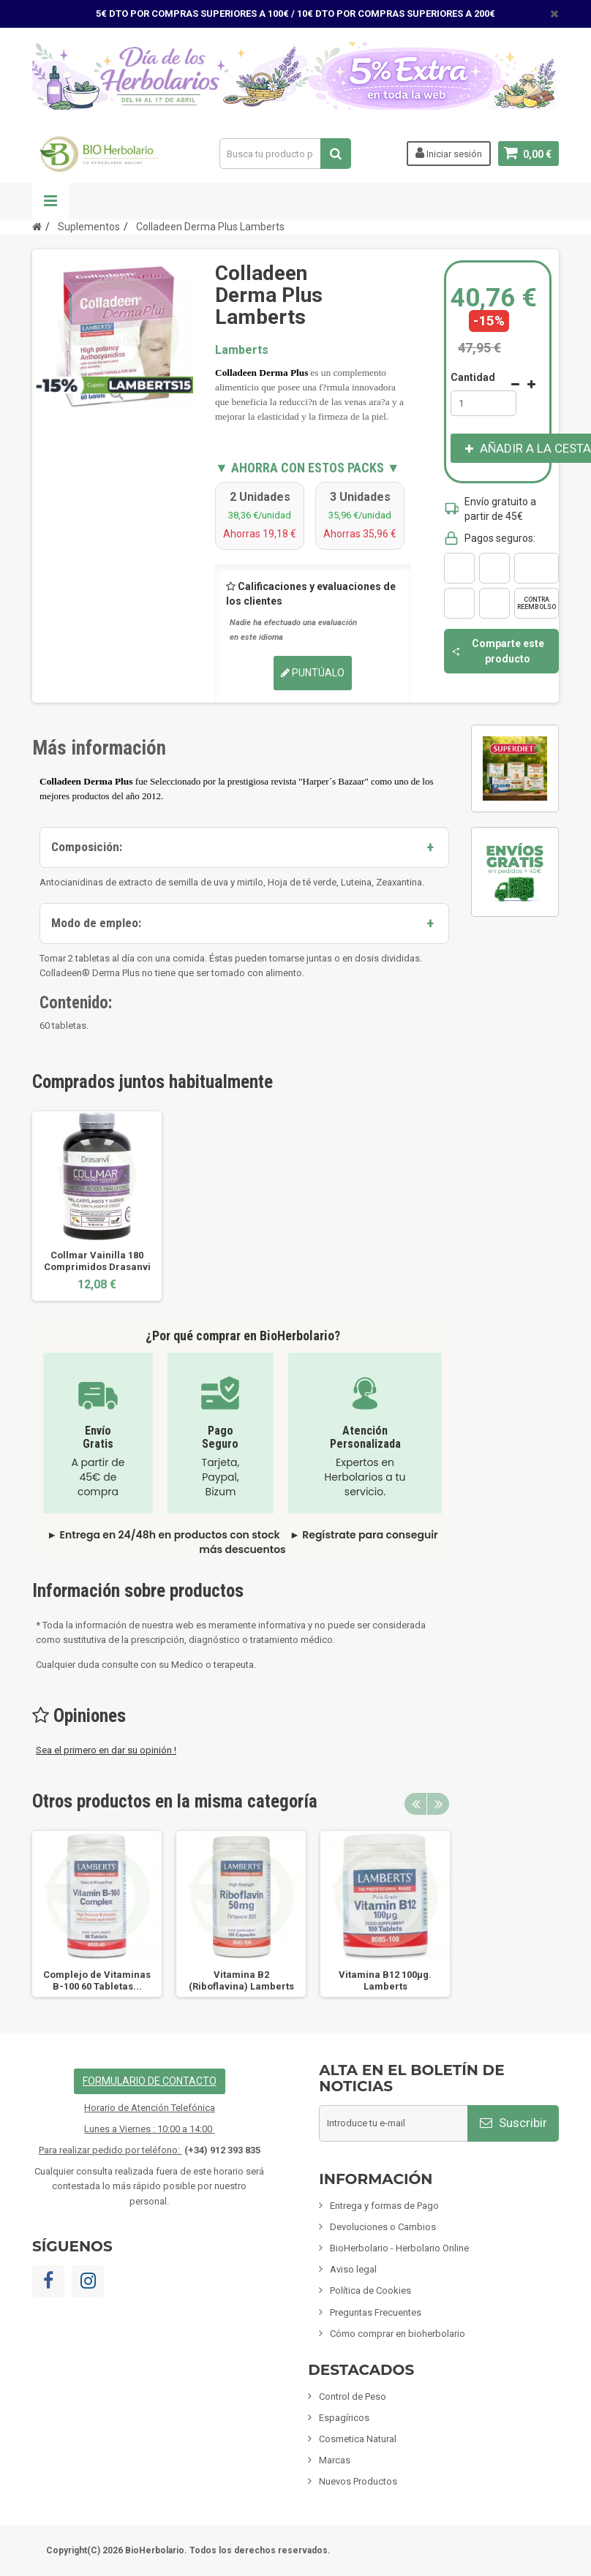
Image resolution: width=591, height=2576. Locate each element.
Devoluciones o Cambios (383, 2226)
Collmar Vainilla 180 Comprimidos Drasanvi (97, 1261)
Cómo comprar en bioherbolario (397, 2333)
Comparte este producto (497, 651)
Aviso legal (353, 2269)
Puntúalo (313, 673)
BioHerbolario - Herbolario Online (399, 2248)
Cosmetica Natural (357, 2438)
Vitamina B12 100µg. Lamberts (385, 1980)
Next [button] (438, 1804)
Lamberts (241, 350)
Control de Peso (352, 2396)
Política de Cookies (370, 2290)
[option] (97, 1205)
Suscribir (513, 2122)
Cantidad (473, 377)
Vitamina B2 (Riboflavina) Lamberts (241, 1980)
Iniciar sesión (448, 152)
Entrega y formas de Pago (384, 2205)
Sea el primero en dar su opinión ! (106, 1750)
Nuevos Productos (358, 2481)
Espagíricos (344, 2417)
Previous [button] (415, 1804)
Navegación (50, 201)
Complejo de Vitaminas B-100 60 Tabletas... (97, 1980)
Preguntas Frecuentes (375, 2312)
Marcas (334, 2460)
